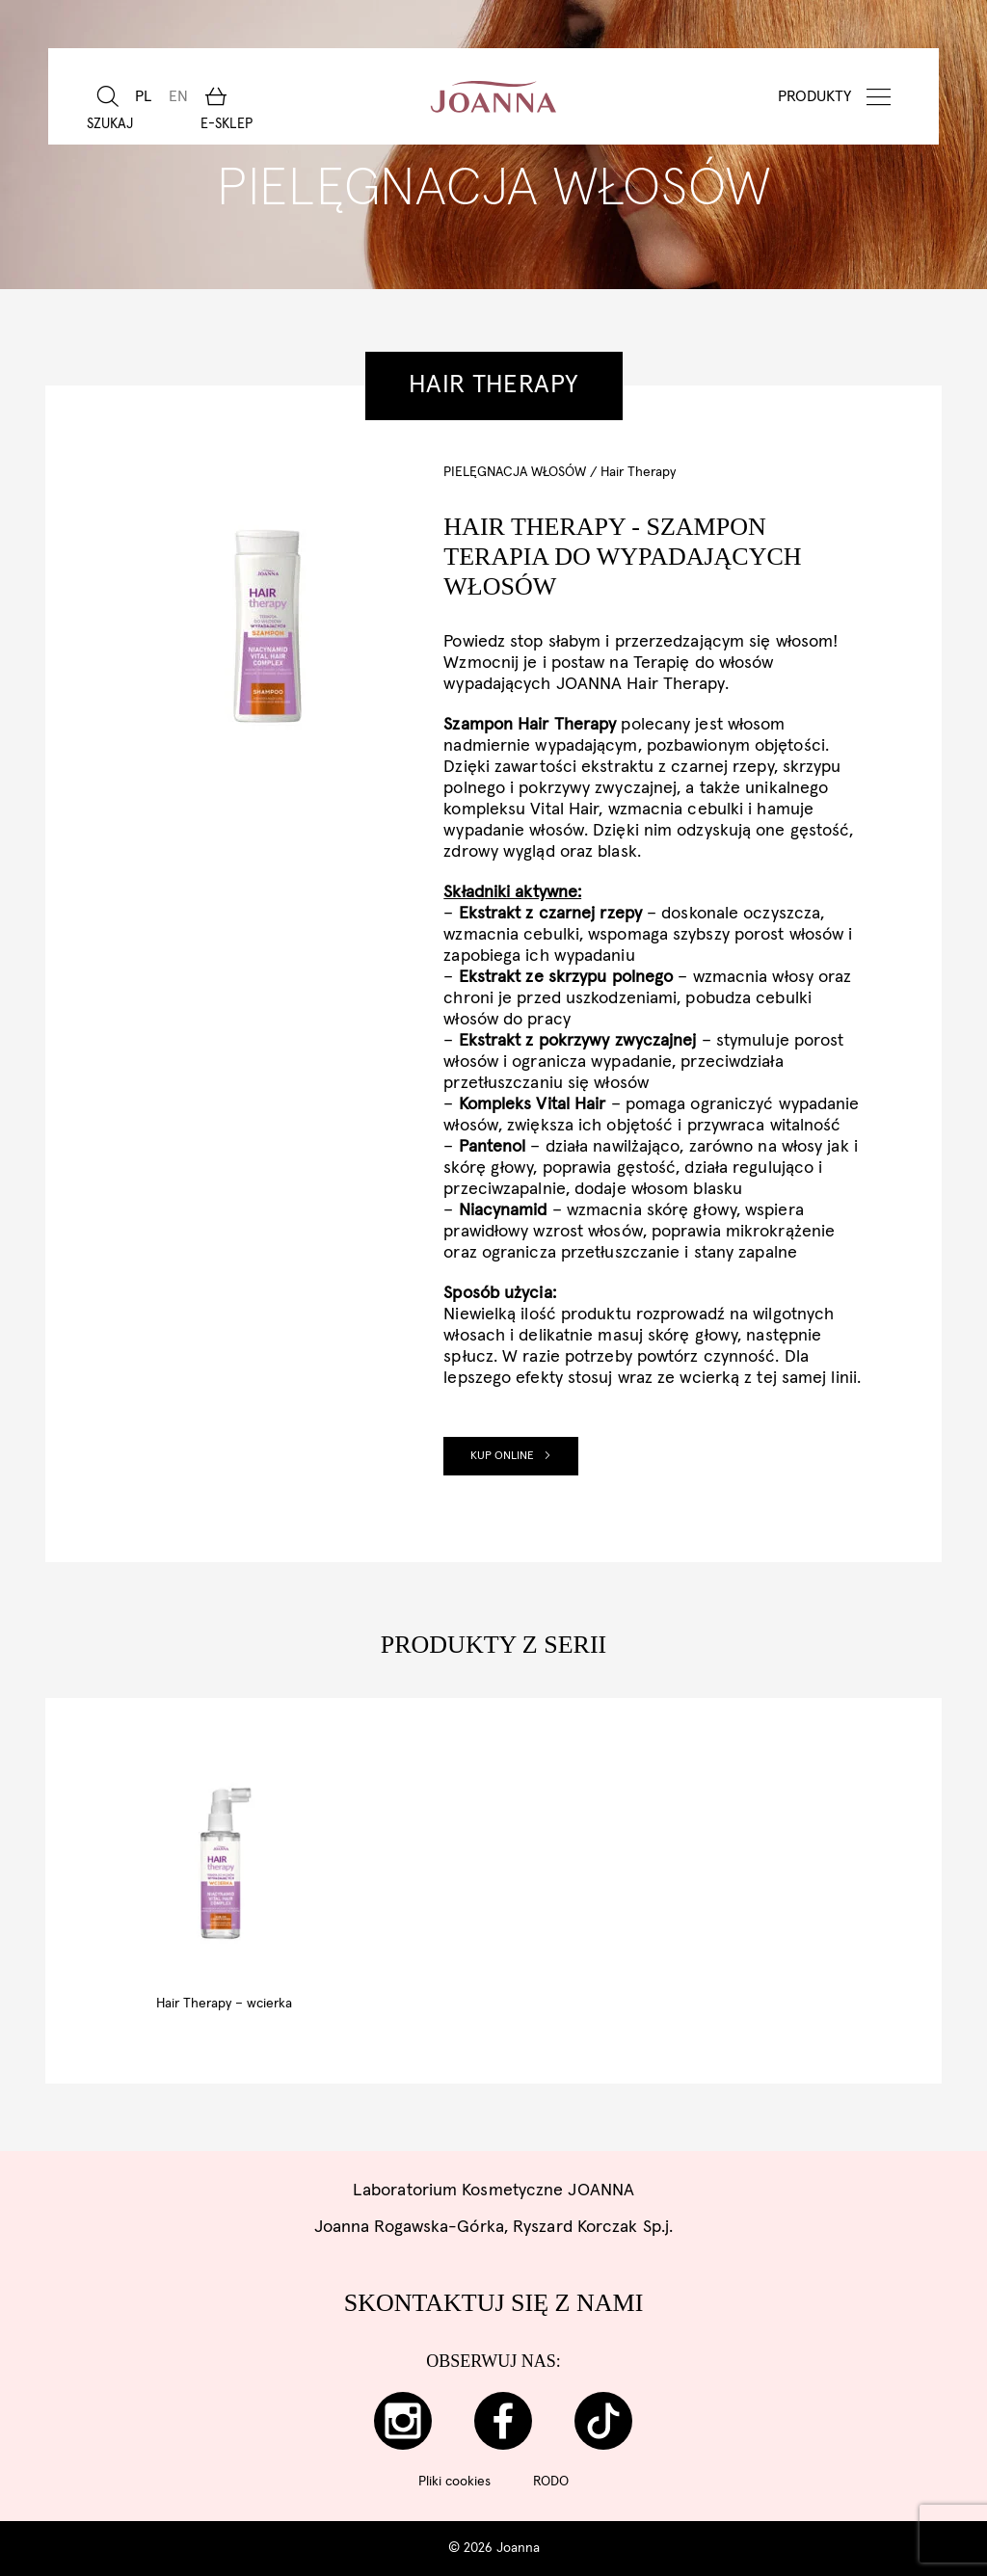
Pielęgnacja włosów (514, 472)
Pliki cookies (454, 2481)
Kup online (510, 1456)
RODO (551, 2481)
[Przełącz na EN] (176, 96)
